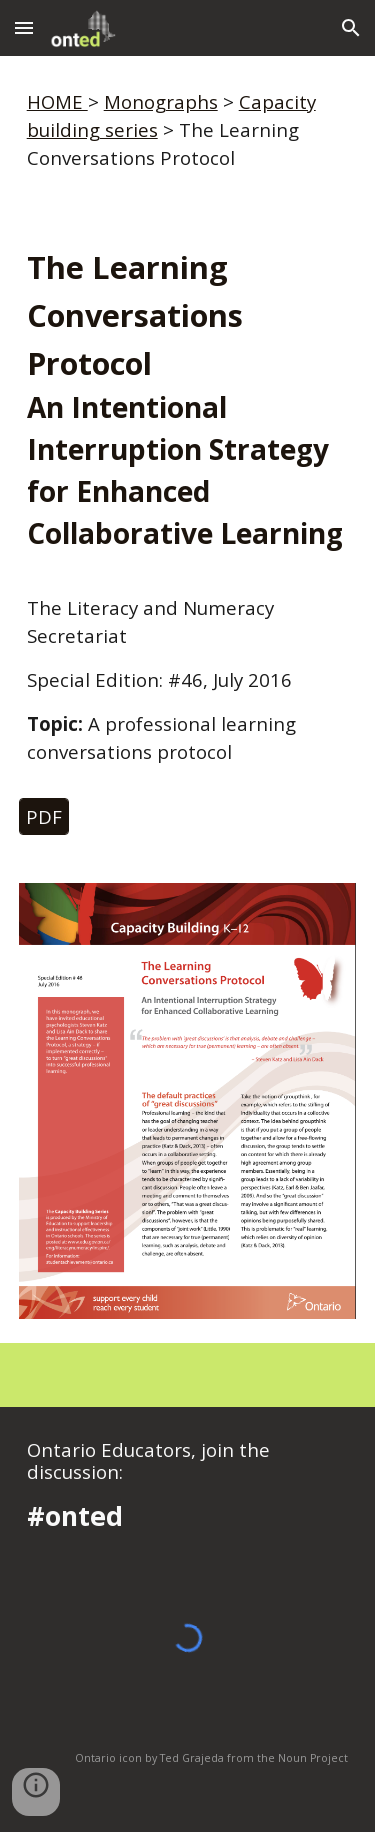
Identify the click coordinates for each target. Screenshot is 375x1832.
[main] (188, 130)
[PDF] (44, 816)
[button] (24, 27)
